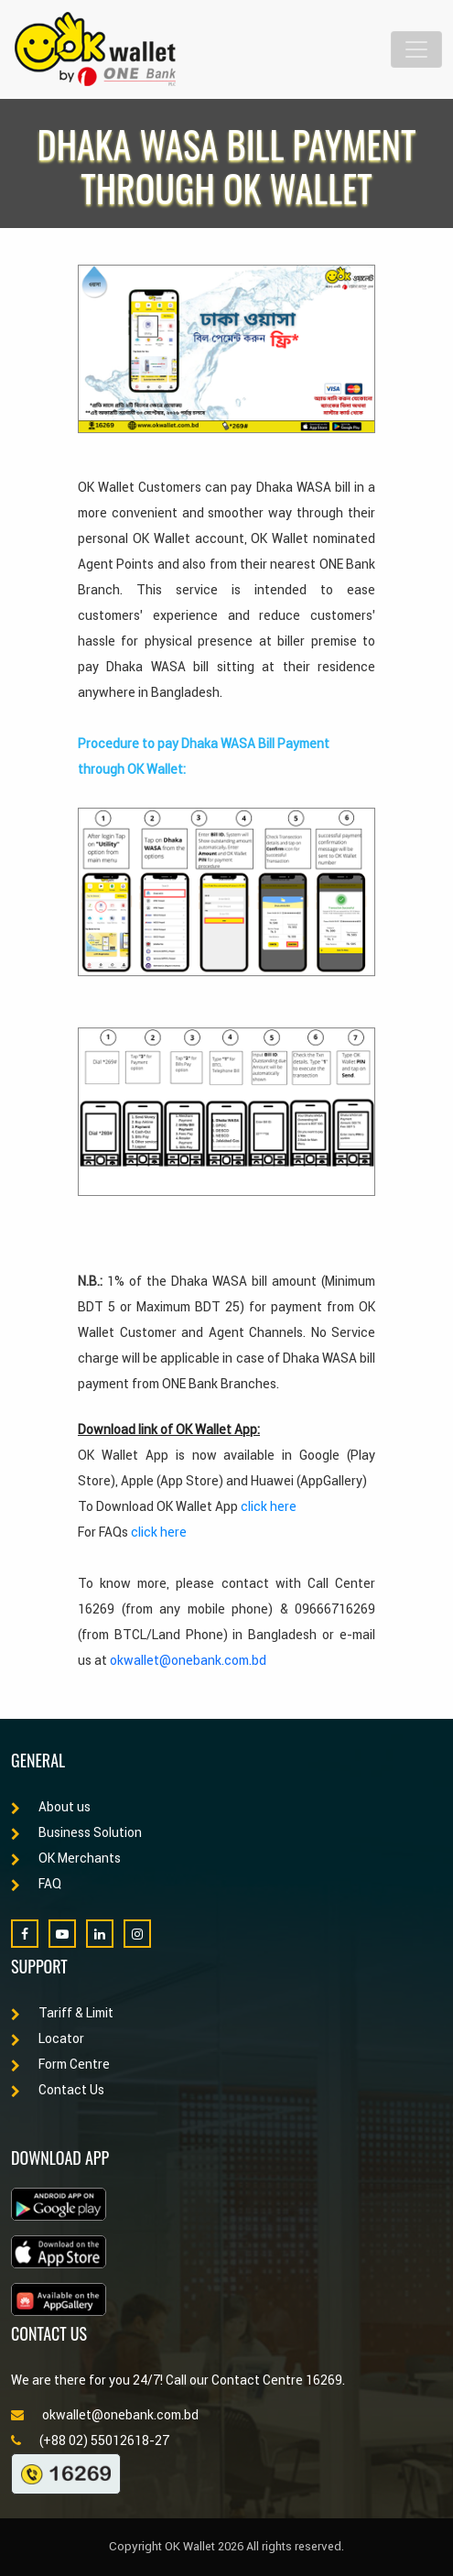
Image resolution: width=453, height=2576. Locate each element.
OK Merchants (66, 1858)
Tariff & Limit (62, 2013)
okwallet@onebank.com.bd (188, 1660)
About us (51, 1807)
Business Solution (76, 1832)
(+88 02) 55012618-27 (90, 2440)
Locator (47, 2038)
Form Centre (60, 2064)
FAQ (36, 1883)
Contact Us (57, 2089)
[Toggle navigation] (416, 49)
